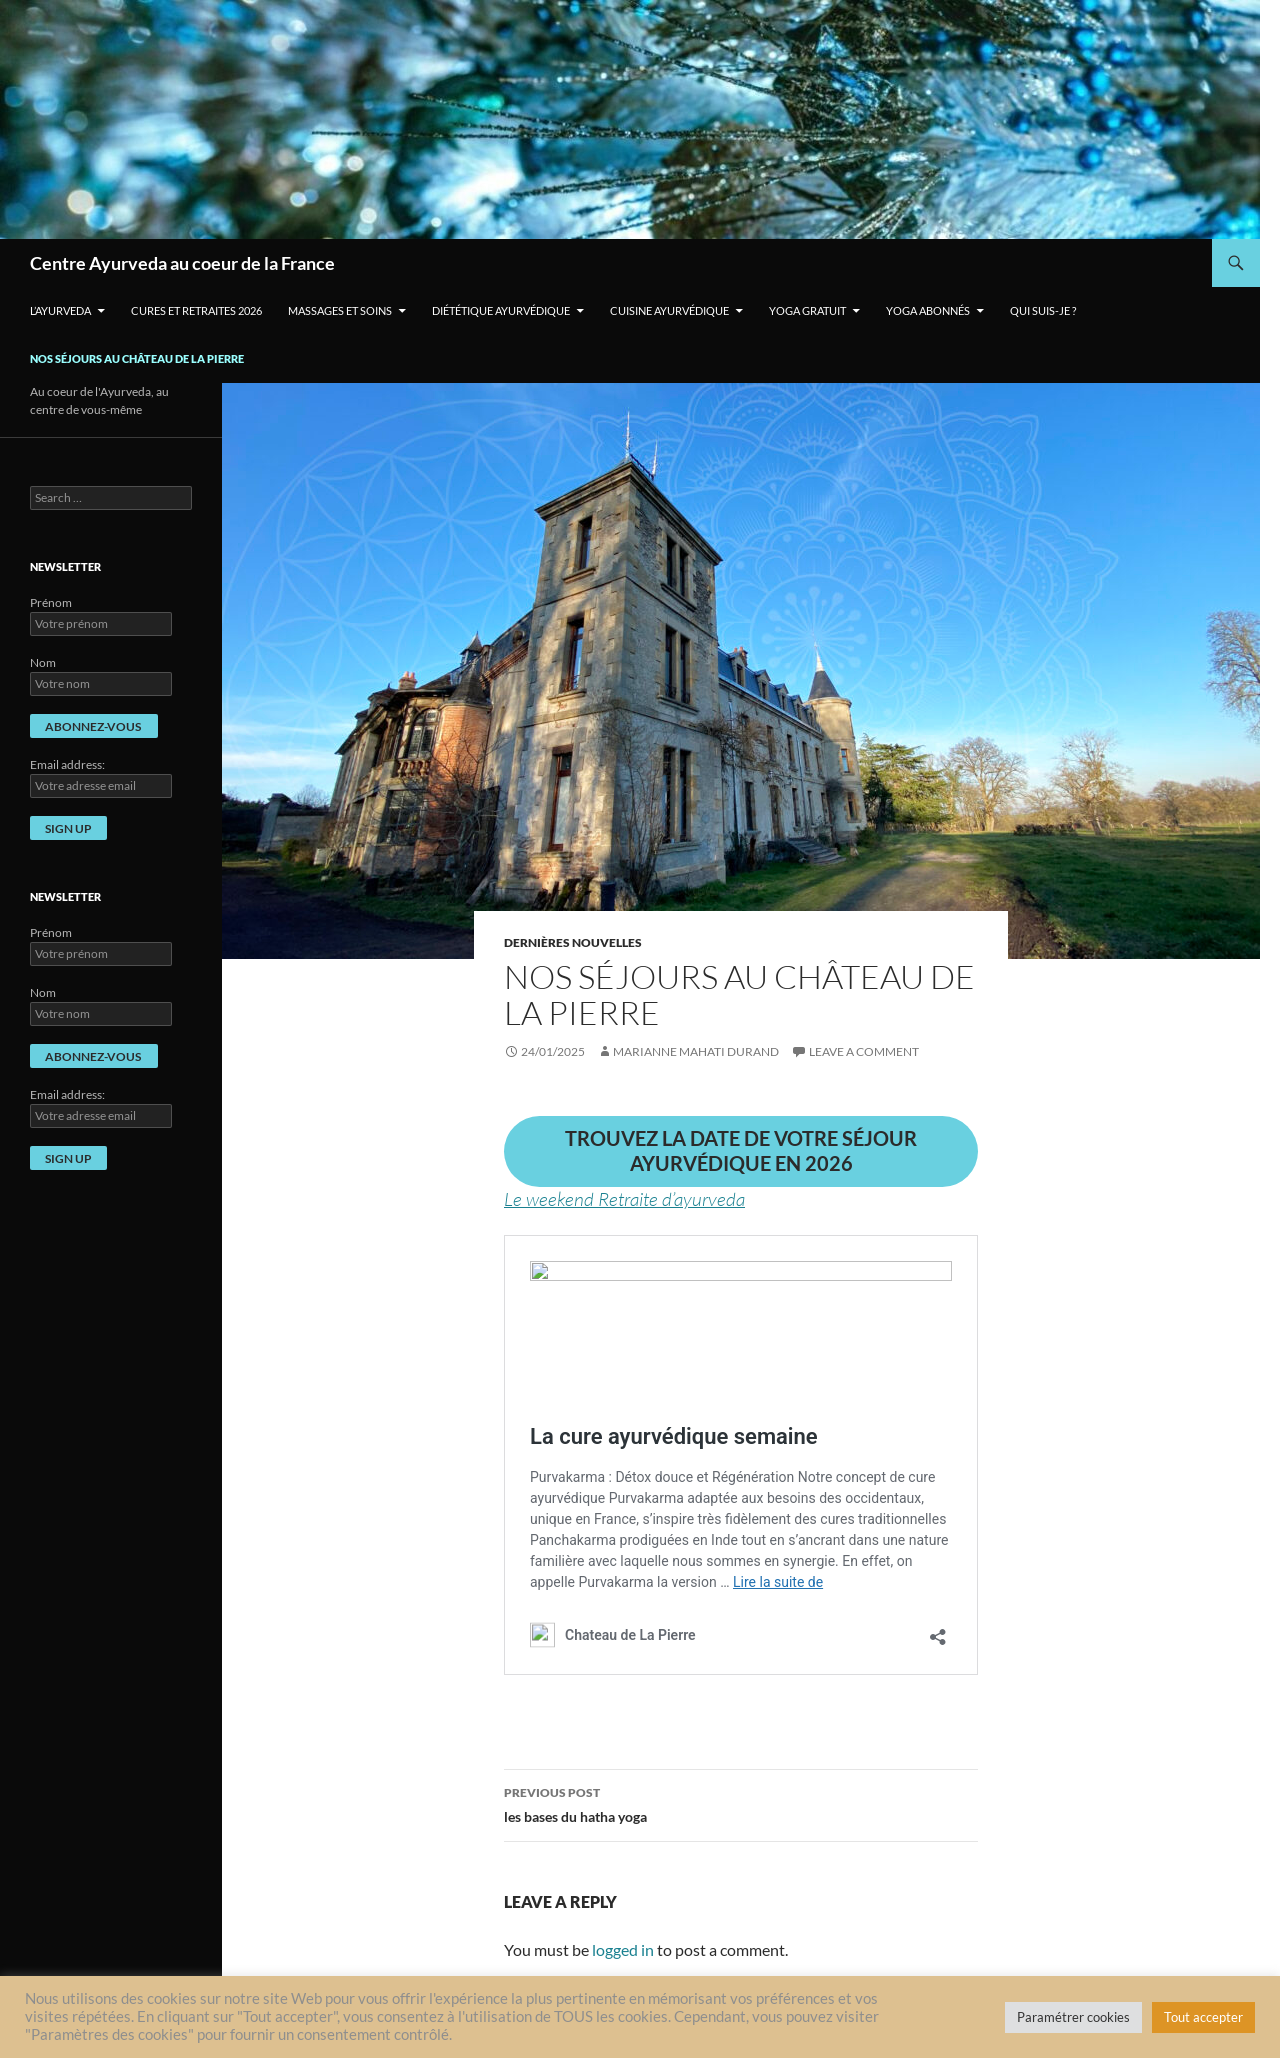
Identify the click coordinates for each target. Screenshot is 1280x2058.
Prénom (51, 602)
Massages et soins (340, 310)
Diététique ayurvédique (501, 310)
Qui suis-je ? (1043, 310)
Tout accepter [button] (1203, 2017)
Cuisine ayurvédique (669, 310)
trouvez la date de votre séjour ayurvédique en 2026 (741, 1150)
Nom (43, 662)
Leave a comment (864, 1051)
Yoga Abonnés (928, 310)
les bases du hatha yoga (741, 1803)
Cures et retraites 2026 (196, 310)
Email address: (67, 764)
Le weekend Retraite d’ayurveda (624, 1199)
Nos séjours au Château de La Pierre (137, 358)
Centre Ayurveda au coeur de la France (182, 263)
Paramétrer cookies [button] (1073, 2017)
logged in (623, 1949)
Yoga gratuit (807, 310)
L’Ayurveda (60, 310)
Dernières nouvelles (573, 942)
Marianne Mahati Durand (696, 1051)
